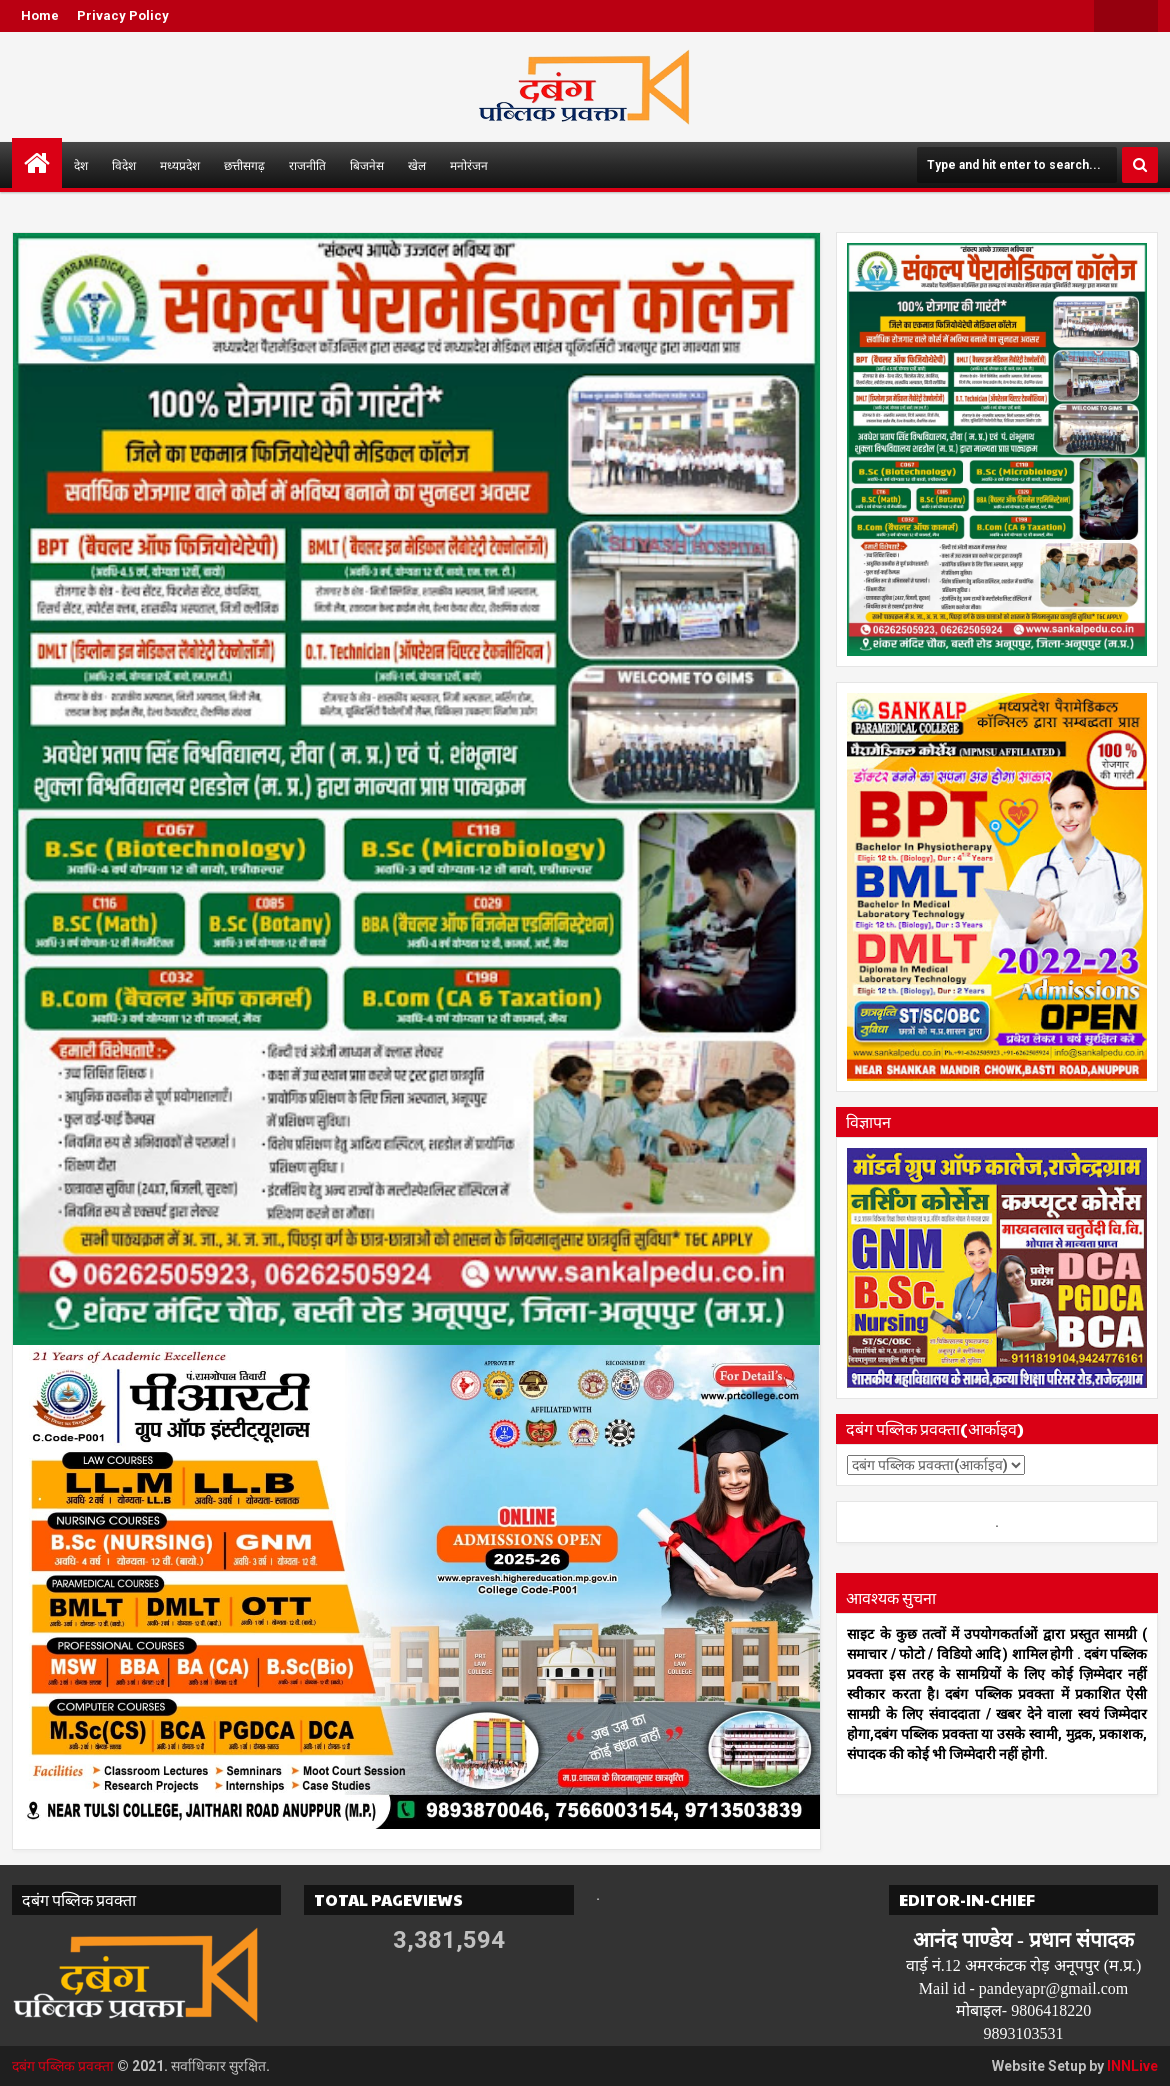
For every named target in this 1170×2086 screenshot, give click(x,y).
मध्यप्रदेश (180, 165)
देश (81, 165)
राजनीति (307, 165)
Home (40, 15)
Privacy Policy (123, 15)
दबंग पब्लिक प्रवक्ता (63, 2066)
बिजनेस (367, 165)
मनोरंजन (469, 165)
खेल (417, 165)
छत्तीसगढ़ (244, 165)
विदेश (124, 165)
